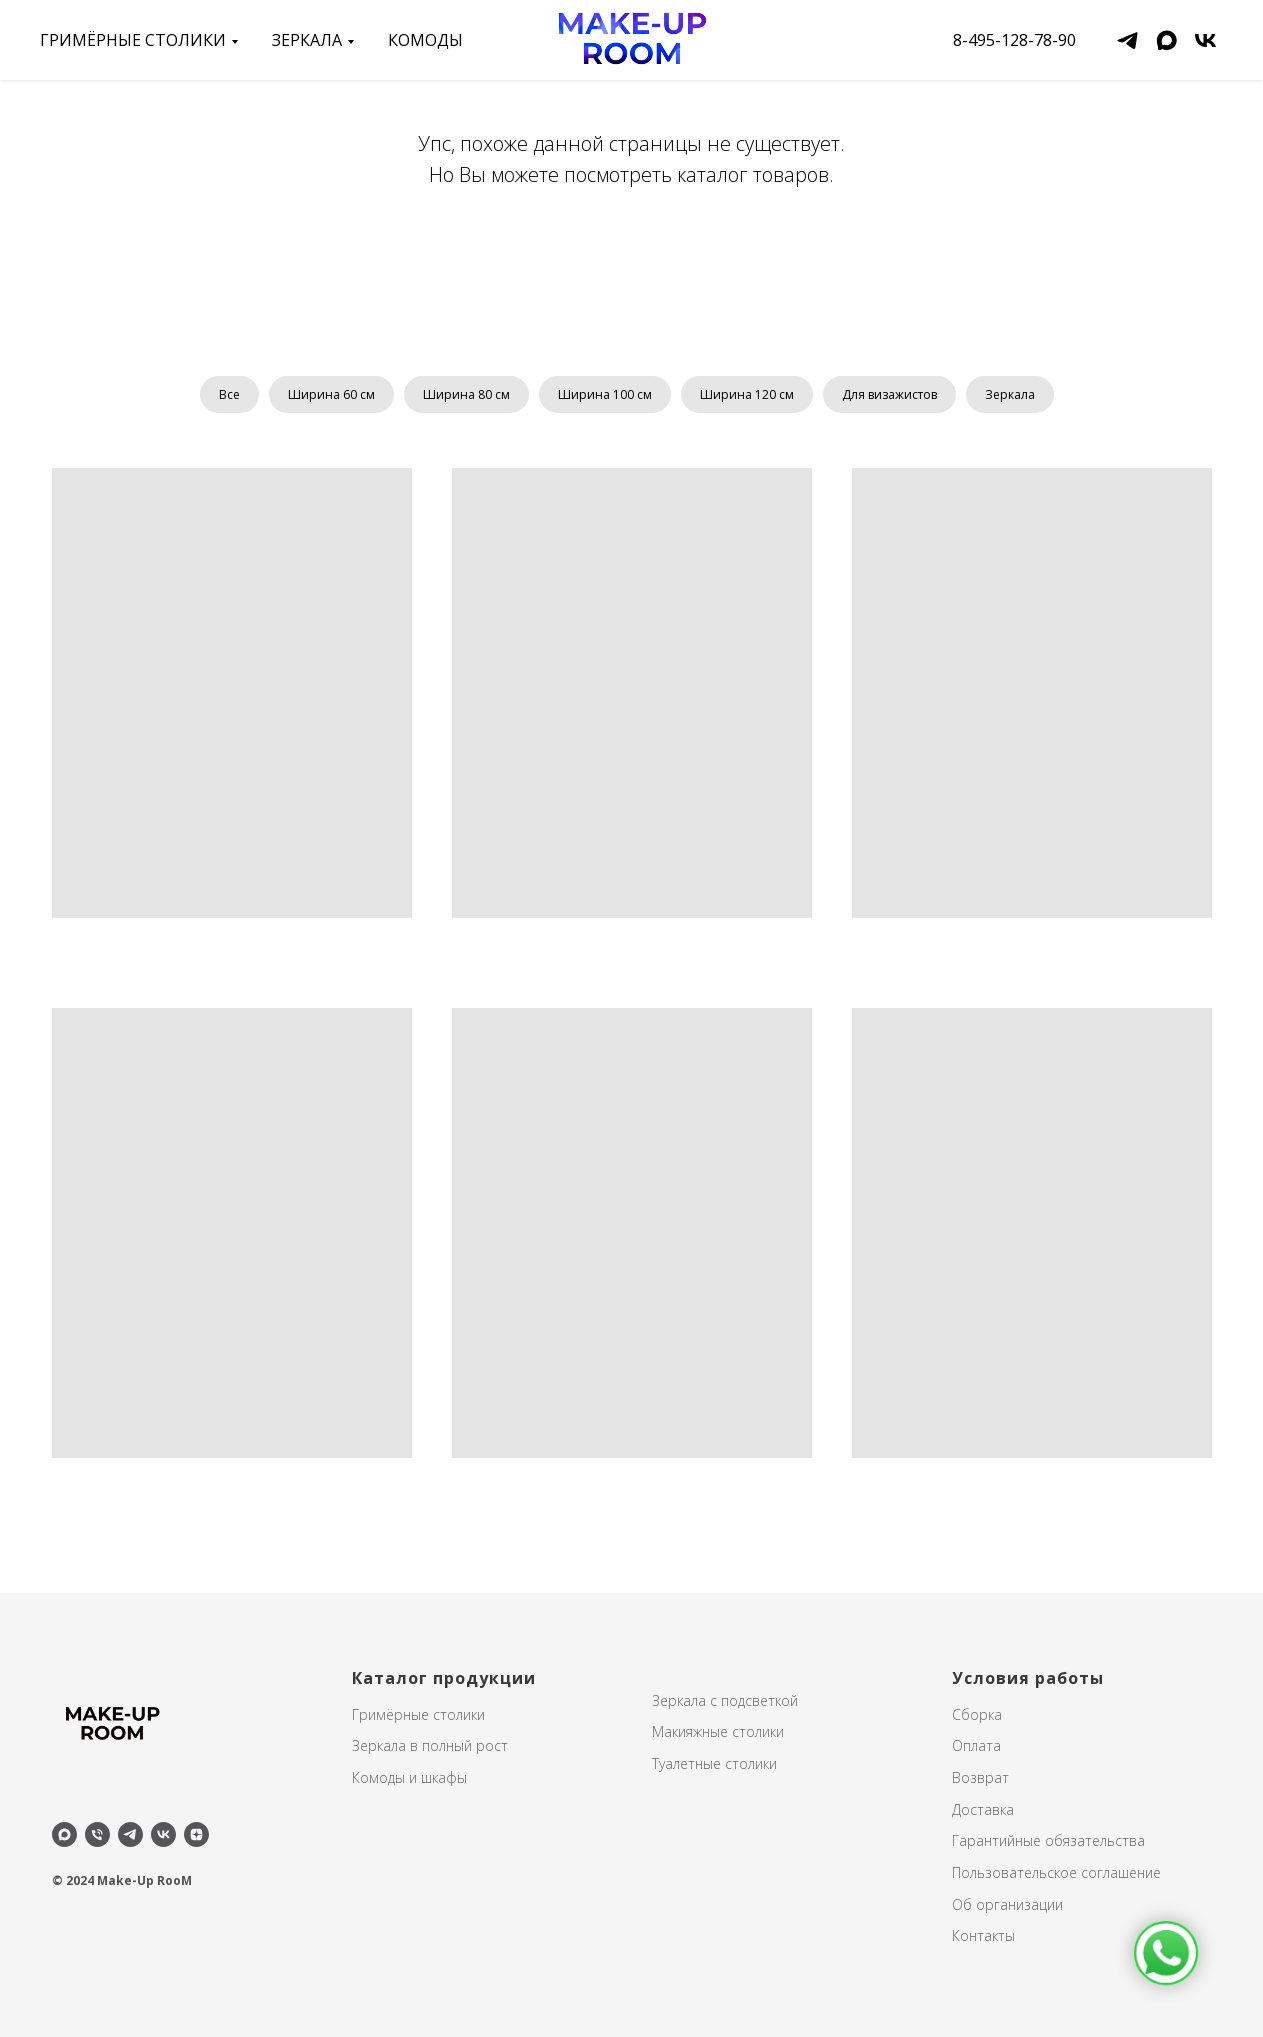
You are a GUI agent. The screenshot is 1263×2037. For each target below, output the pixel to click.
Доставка (983, 1809)
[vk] (1205, 40)
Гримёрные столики (133, 40)
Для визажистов (889, 394)
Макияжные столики (718, 1731)
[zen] (196, 1834)
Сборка (977, 1714)
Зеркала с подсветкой (725, 1700)
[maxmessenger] (1166, 40)
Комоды (425, 40)
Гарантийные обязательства (1048, 1840)
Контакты (983, 1935)
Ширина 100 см (605, 394)
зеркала (307, 40)
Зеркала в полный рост (430, 1745)
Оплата (976, 1745)
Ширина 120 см (747, 394)
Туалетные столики (714, 1763)
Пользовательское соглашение (1056, 1872)
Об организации (1007, 1904)
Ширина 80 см (466, 394)
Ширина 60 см (331, 394)
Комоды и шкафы (409, 1777)
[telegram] (1127, 40)
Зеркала (1010, 394)
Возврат (980, 1777)
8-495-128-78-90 (1014, 40)
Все (229, 394)
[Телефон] (97, 1834)
